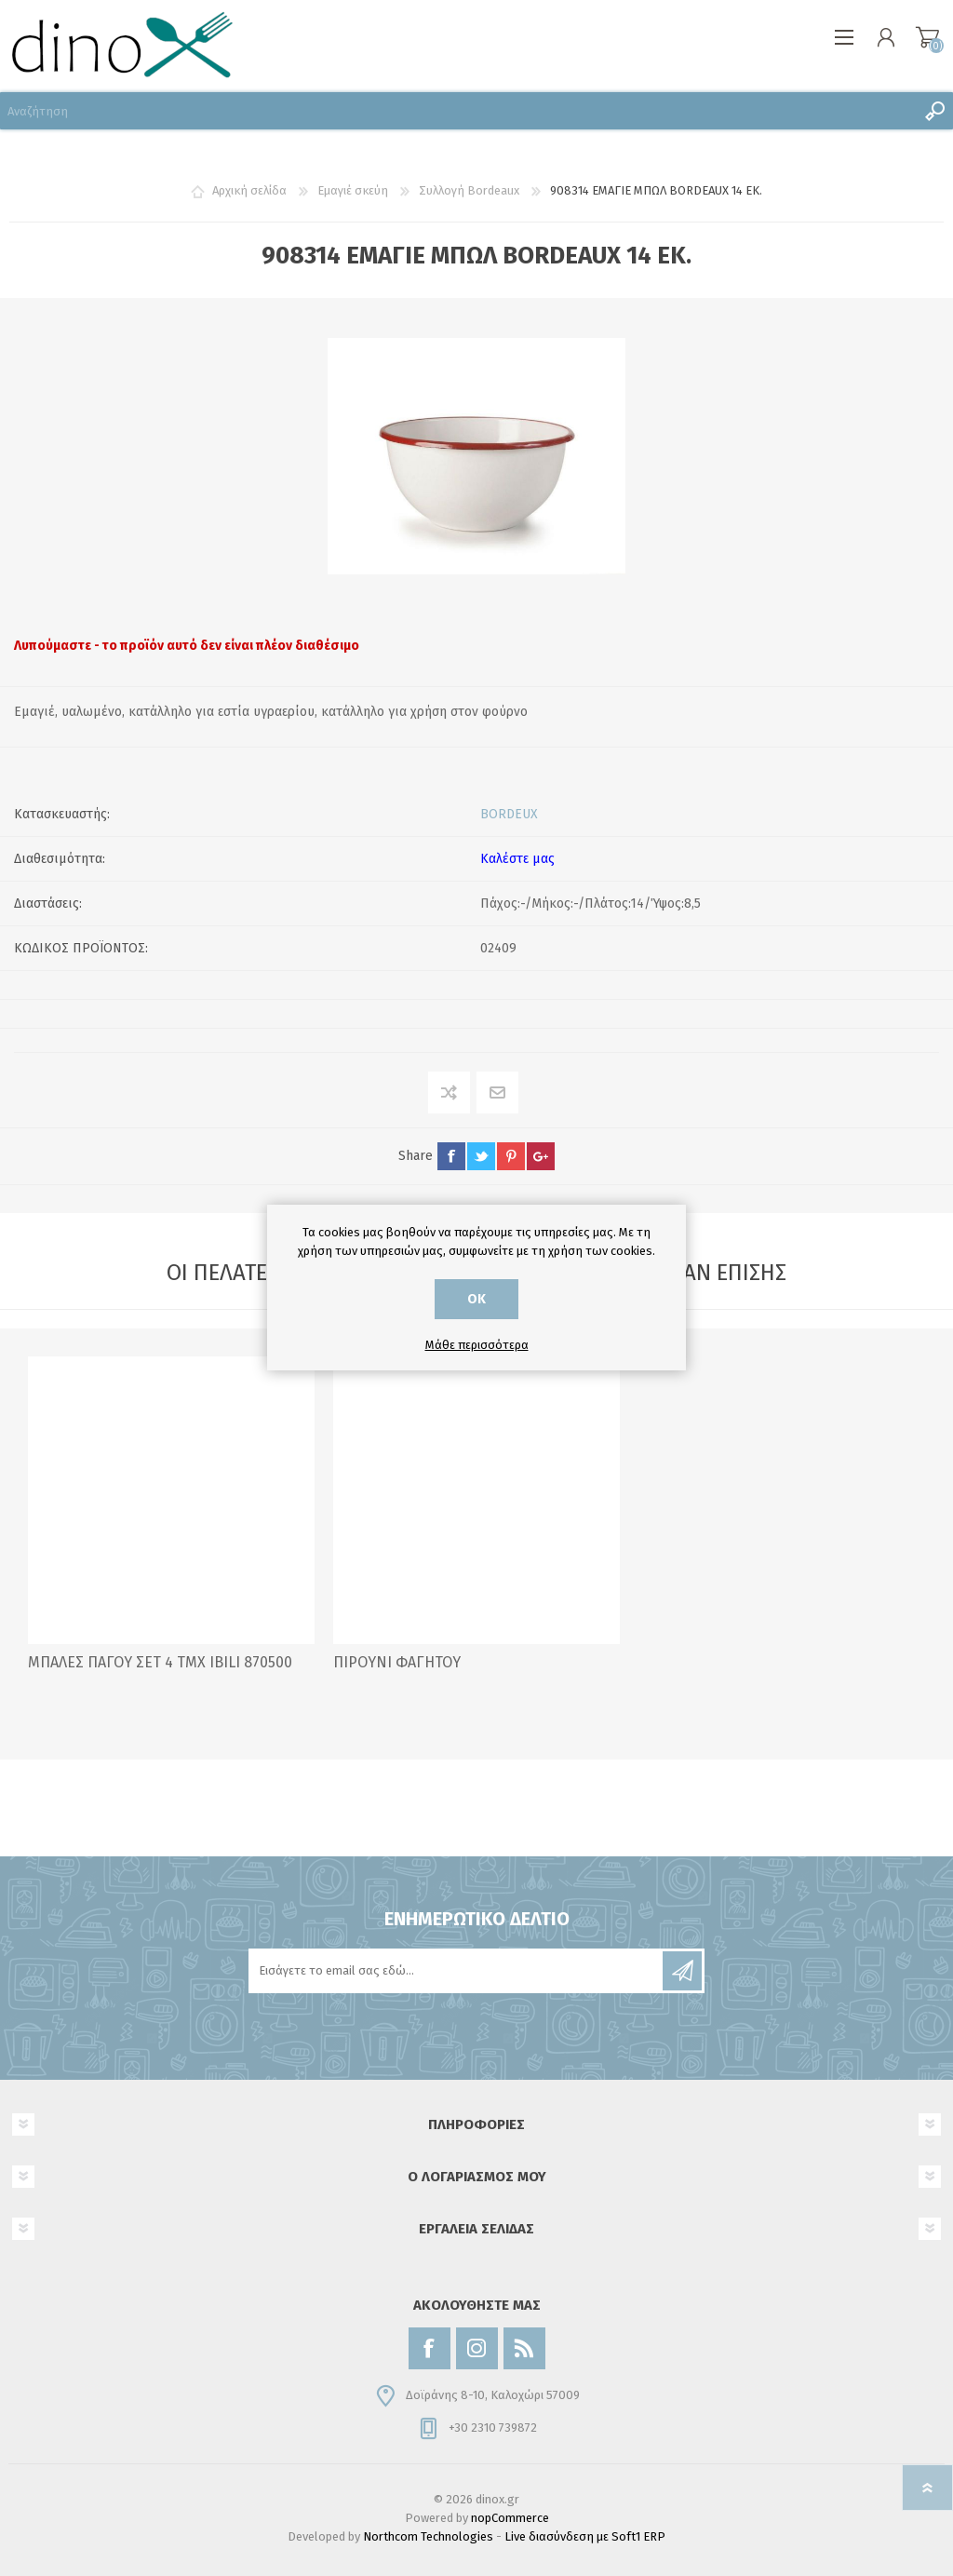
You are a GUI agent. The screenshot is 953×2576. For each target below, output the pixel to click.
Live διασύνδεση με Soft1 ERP (584, 2536)
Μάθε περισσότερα (477, 1345)
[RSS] (524, 2348)
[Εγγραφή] (457, 1970)
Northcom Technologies (428, 2536)
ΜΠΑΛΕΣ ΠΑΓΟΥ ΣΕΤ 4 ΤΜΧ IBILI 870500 (160, 1662)
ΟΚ (476, 1299)
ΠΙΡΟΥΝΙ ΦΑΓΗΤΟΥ (397, 1662)
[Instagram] (477, 2348)
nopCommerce (510, 2518)
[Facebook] (429, 2348)
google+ (541, 1156)
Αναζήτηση (934, 110)
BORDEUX (509, 814)
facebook (451, 1156)
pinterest (511, 1156)
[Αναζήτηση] (458, 110)
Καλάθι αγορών (927, 37)
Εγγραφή (682, 1970)
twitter (481, 1156)
